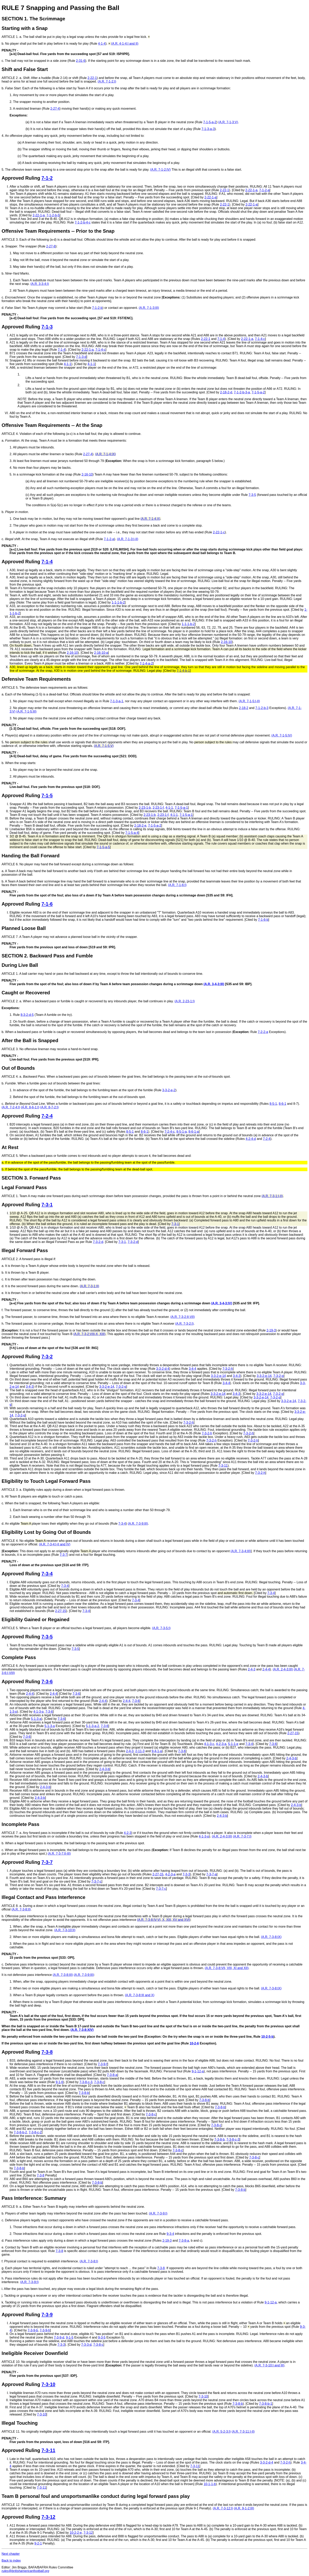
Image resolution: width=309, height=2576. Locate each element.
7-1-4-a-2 (146, 663)
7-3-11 (222, 1465)
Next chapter (11, 2553)
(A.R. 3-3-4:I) (40, 284)
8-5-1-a (181, 1131)
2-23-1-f (158, 807)
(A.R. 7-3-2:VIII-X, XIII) (89, 1334)
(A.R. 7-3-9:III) (138, 1523)
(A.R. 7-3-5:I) (161, 1628)
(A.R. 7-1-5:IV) (282, 735)
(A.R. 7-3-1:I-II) (272, 1196)
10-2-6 (194, 2043)
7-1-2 (47, 178)
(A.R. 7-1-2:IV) (160, 169)
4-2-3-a (221, 1744)
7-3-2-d (98, 1242)
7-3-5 (252, 494)
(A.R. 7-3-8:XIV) (82, 2029)
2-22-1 (92, 78)
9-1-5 (69, 2337)
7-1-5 (47, 795)
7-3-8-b (84, 2092)
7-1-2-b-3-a (242, 392)
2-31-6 (80, 60)
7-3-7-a (211, 1874)
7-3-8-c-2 (35, 2132)
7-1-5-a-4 (132, 832)
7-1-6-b (263, 919)
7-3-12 (48, 2517)
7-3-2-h (227, 1368)
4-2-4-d (251, 1138)
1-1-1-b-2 (118, 602)
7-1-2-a (264, 190)
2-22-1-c (219, 532)
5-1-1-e (233, 1744)
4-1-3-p (38, 1711)
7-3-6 (47, 1681)
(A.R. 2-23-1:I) (184, 1001)
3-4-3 (236, 1376)
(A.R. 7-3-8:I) (89, 2261)
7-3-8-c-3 (85, 2082)
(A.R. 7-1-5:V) (104, 745)
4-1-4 (101, 43)
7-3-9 (47, 2314)
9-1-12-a (198, 2071)
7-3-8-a (112, 2075)
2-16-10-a (101, 652)
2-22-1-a (251, 190)
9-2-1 (38, 2543)
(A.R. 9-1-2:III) (244, 2508)
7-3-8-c (99, 2082)
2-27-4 (55, 108)
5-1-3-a (36, 1718)
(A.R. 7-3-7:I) (242, 1836)
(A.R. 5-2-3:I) (221, 2431)
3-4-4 (192, 1368)
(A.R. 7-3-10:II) (64, 1930)
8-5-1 (273, 1103)
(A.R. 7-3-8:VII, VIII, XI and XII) (227, 1968)
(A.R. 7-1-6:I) (177, 885)
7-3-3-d (86, 2344)
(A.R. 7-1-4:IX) (105, 454)
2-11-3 (140, 1751)
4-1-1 (67, 364)
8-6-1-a (193, 1131)
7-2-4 (47, 1116)
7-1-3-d (81, 356)
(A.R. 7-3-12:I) (223, 2508)
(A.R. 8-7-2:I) (49, 1107)
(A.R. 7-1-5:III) (26, 711)
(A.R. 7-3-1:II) (89, 1286)
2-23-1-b (145, 807)
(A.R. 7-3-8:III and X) (139, 1995)
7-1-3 (47, 326)
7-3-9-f (102, 2064)
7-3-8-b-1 (265, 2403)
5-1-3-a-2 (92, 1726)
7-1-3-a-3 (208, 129)
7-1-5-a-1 (181, 807)
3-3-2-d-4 (162, 1368)
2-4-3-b (291, 1758)
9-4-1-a (157, 1751)
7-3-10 (48, 2384)
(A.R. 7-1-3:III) (149, 307)
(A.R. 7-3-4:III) (241, 1551)
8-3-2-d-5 (27, 1014)
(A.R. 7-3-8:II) (21, 1909)
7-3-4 (122, 1523)
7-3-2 (47, 1356)
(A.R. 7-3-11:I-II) (243, 2431)
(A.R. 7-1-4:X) (150, 518)
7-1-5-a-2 (209, 122)
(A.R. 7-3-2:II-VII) (182, 1317)
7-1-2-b (97, 307)
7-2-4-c (169, 1131)
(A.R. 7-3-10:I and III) (269, 2365)
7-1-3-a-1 (116, 701)
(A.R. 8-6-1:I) (30, 1107)
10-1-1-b (210, 2484)
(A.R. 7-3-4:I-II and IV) (54, 1544)
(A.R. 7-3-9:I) (158, 2213)
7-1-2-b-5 (53, 215)
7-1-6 (47, 904)
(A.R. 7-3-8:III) (63, 1974)
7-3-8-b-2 (20, 2132)
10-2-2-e (76, 2532)
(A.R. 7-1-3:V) (228, 122)
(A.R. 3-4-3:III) (214, 984)
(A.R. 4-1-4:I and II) (124, 43)
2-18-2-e (140, 825)
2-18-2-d (226, 392)
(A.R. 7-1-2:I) (107, 81)
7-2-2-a (263, 1032)
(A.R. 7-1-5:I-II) (249, 701)
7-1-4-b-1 (183, 670)
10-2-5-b (267, 2036)
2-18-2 (243, 708)
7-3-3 (186, 1874)
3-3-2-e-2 (168, 1090)
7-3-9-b (33, 2330)
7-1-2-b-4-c (83, 222)
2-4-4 (266, 1669)
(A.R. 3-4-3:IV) (221, 1303)
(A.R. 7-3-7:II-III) (59, 1853)
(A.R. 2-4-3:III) (283, 1669)
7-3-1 (47, 1204)
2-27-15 (60, 1611)
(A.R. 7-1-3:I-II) (127, 539)
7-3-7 (63, 1554)
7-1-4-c (260, 339)
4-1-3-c (209, 1744)
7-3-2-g (278, 1376)
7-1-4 (221, 339)
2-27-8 (50, 246)
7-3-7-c (96, 1881)
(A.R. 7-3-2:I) (184, 1323)
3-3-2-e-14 (218, 1376)
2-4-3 (251, 1669)
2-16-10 (87, 474)
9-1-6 (59, 2082)
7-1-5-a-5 (103, 847)
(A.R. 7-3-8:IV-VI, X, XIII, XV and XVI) (163, 1919)
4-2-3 (127, 1833)
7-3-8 (47, 2052)
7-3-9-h (45, 2330)
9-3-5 (101, 2337)
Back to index (11, 2560)
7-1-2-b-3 (262, 708)
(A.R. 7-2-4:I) (11, 1107)
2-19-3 (271, 1330)
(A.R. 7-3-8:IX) (271, 1937)
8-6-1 (282, 1103)
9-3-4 (170, 2233)
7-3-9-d (59, 2337)
